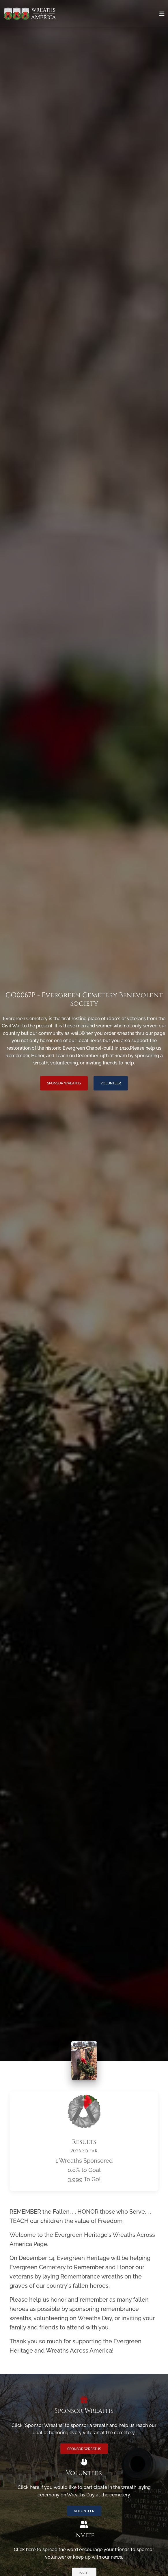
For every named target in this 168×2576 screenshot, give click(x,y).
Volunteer (110, 1083)
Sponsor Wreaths (64, 1083)
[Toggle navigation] (162, 14)
